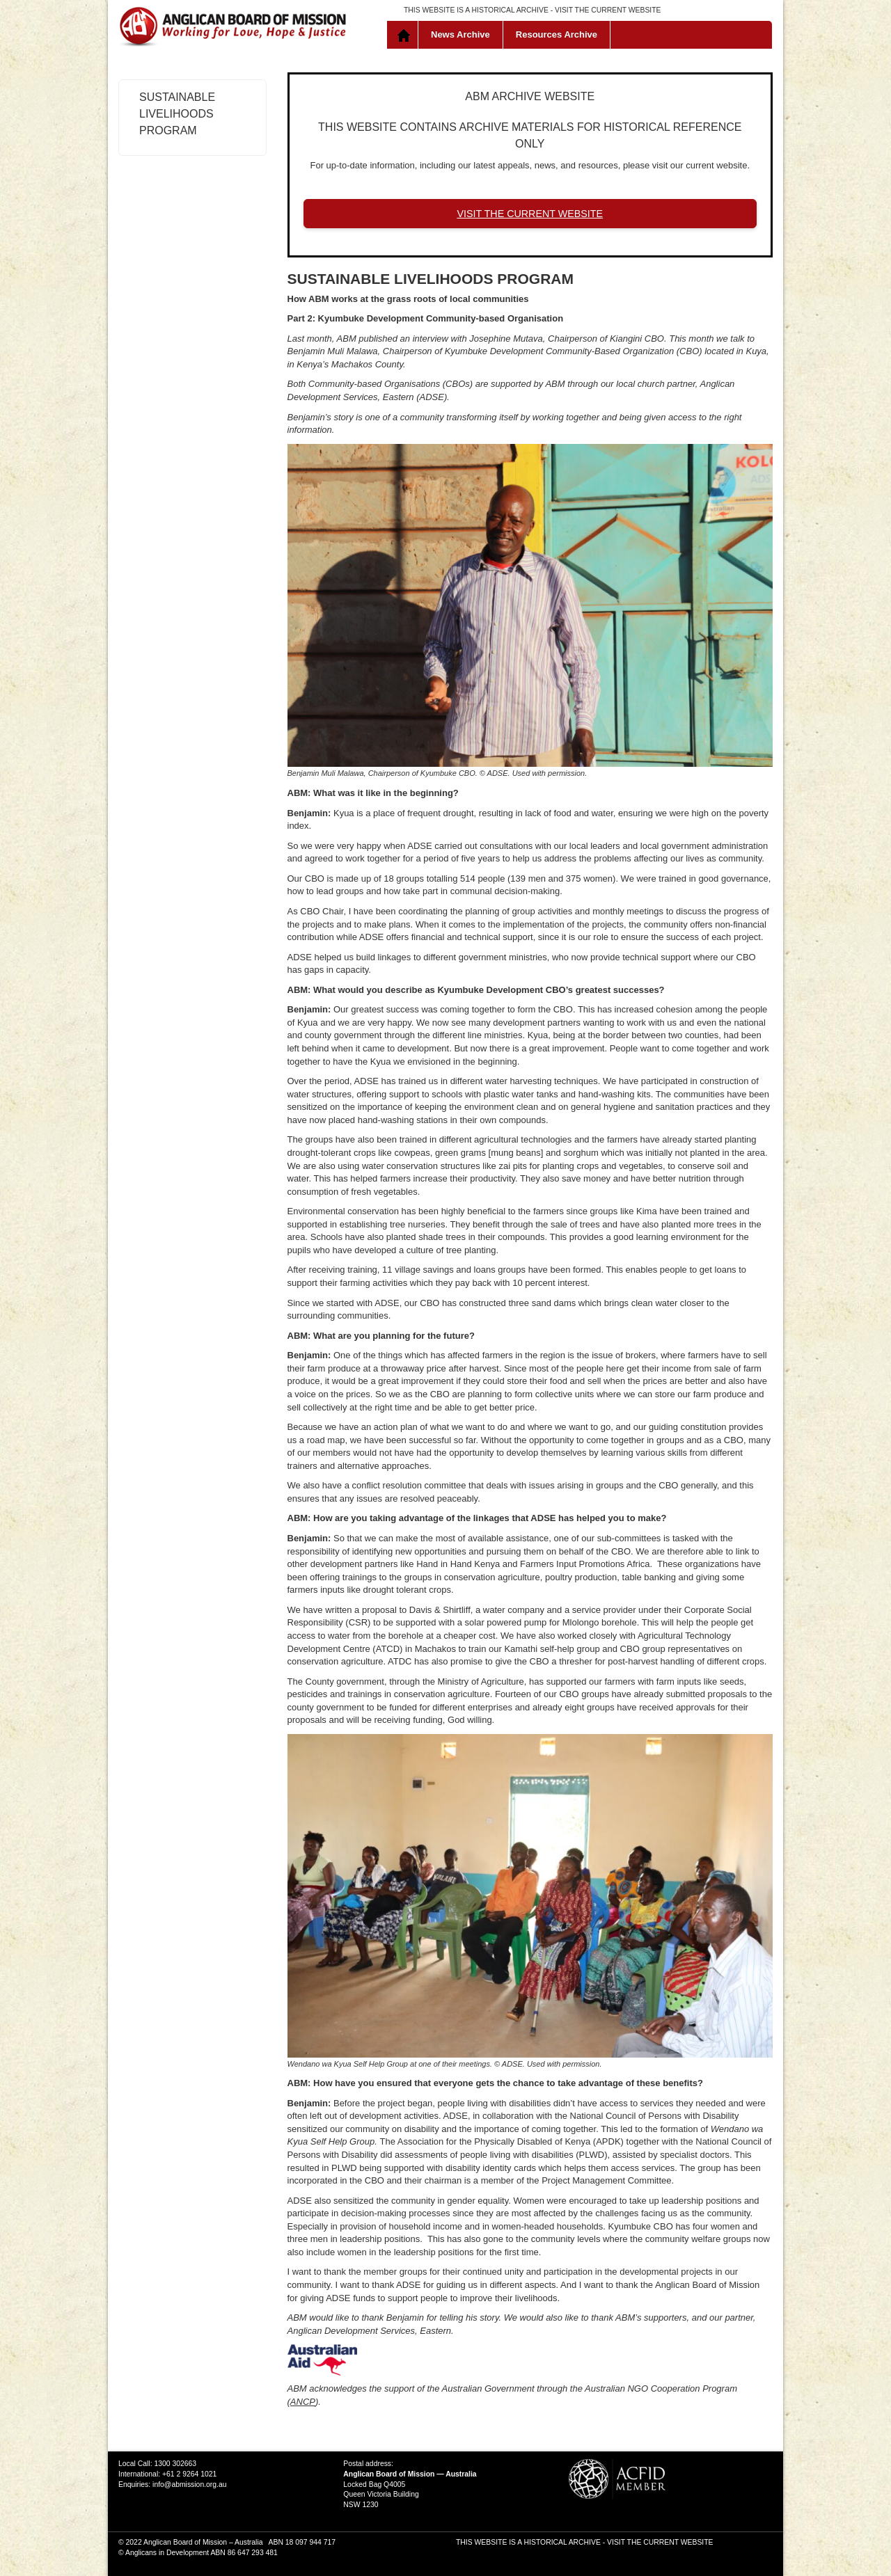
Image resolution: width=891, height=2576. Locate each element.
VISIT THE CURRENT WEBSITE (608, 10)
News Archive (460, 34)
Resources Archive (556, 34)
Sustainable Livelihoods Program (177, 113)
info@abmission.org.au (189, 2484)
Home (405, 35)
